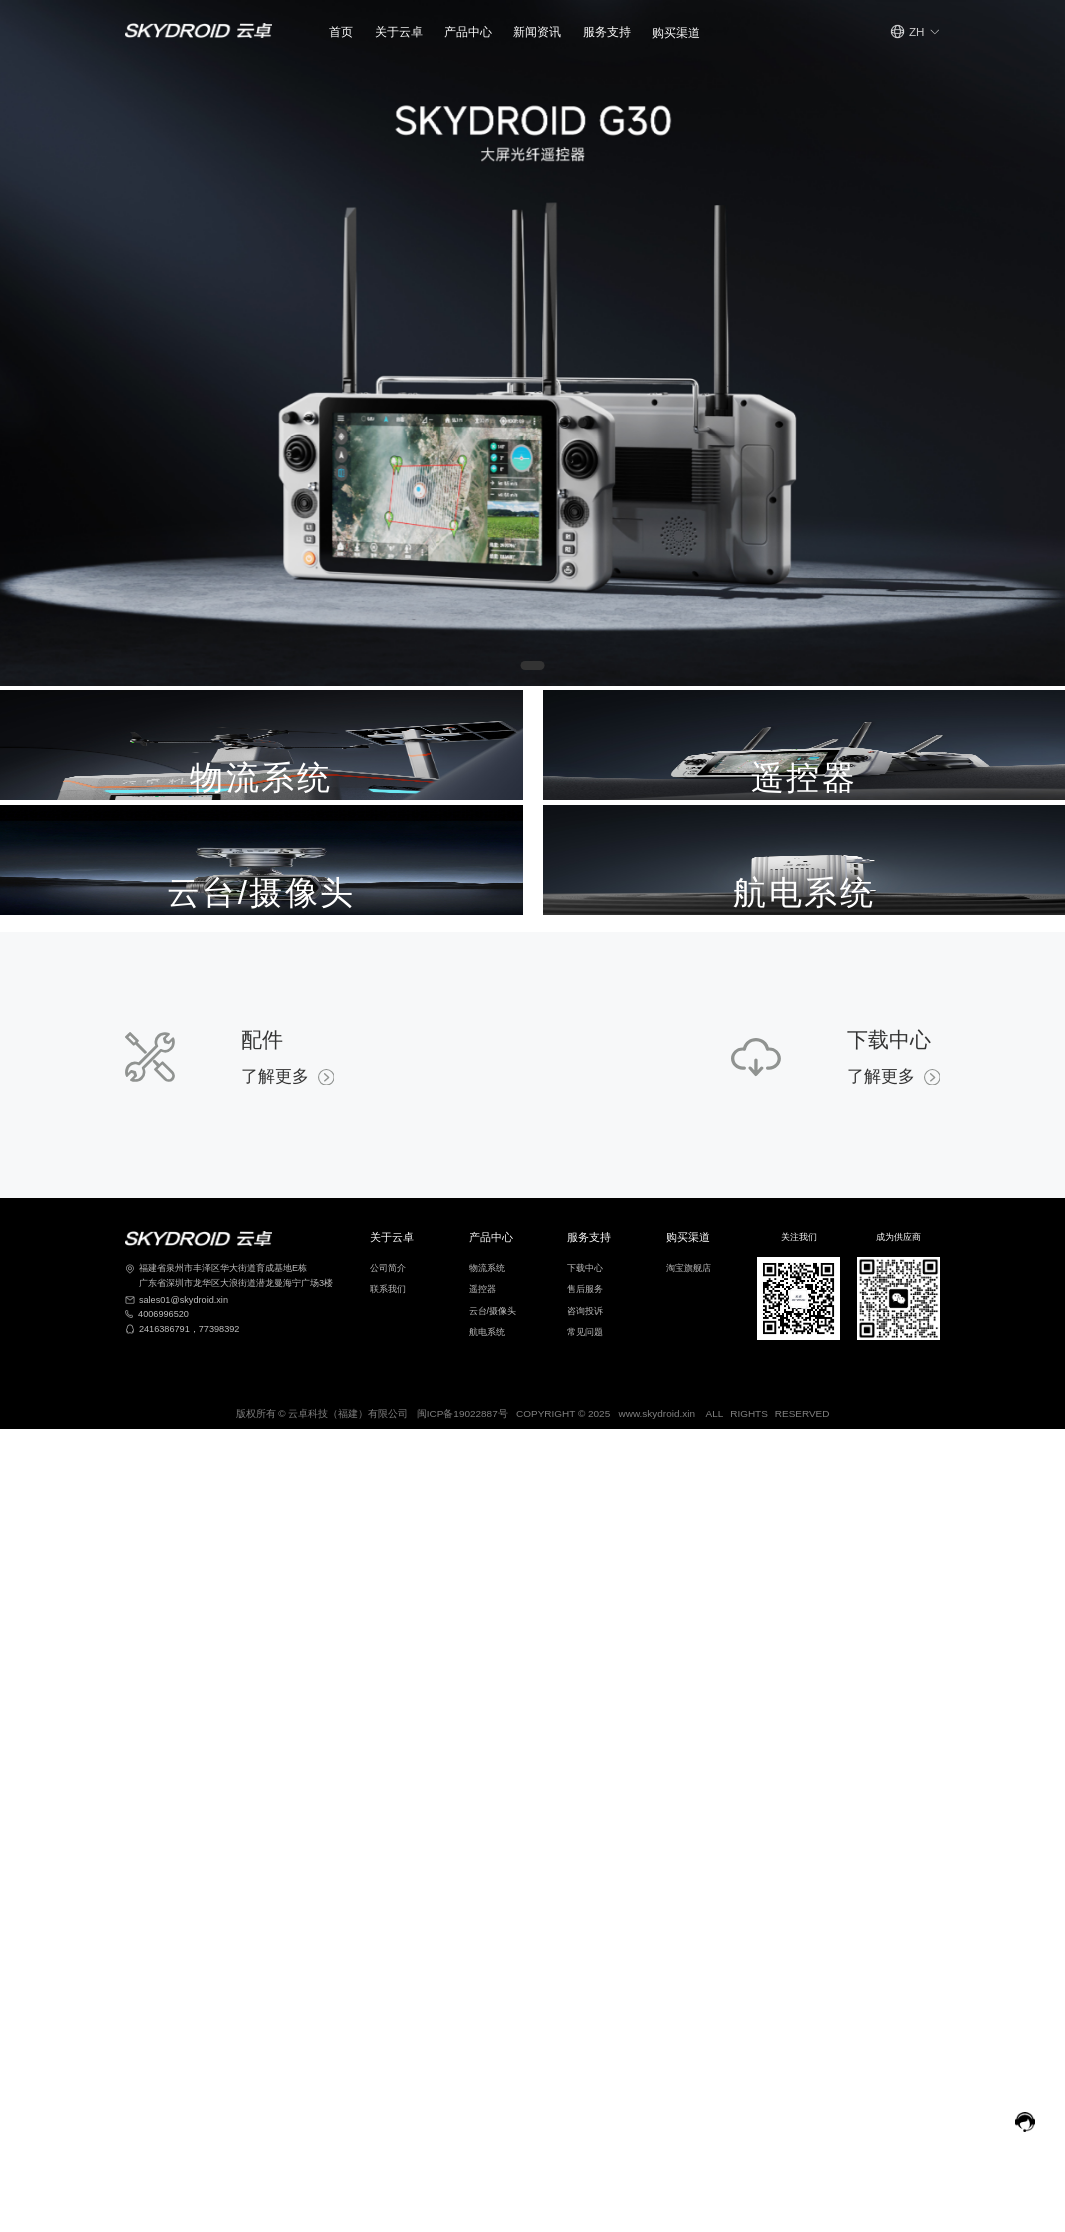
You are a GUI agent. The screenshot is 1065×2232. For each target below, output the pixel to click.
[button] (399, 31)
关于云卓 (399, 31)
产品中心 (468, 31)
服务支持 (607, 31)
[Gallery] (532, 343)
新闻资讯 (537, 31)
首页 (341, 31)
